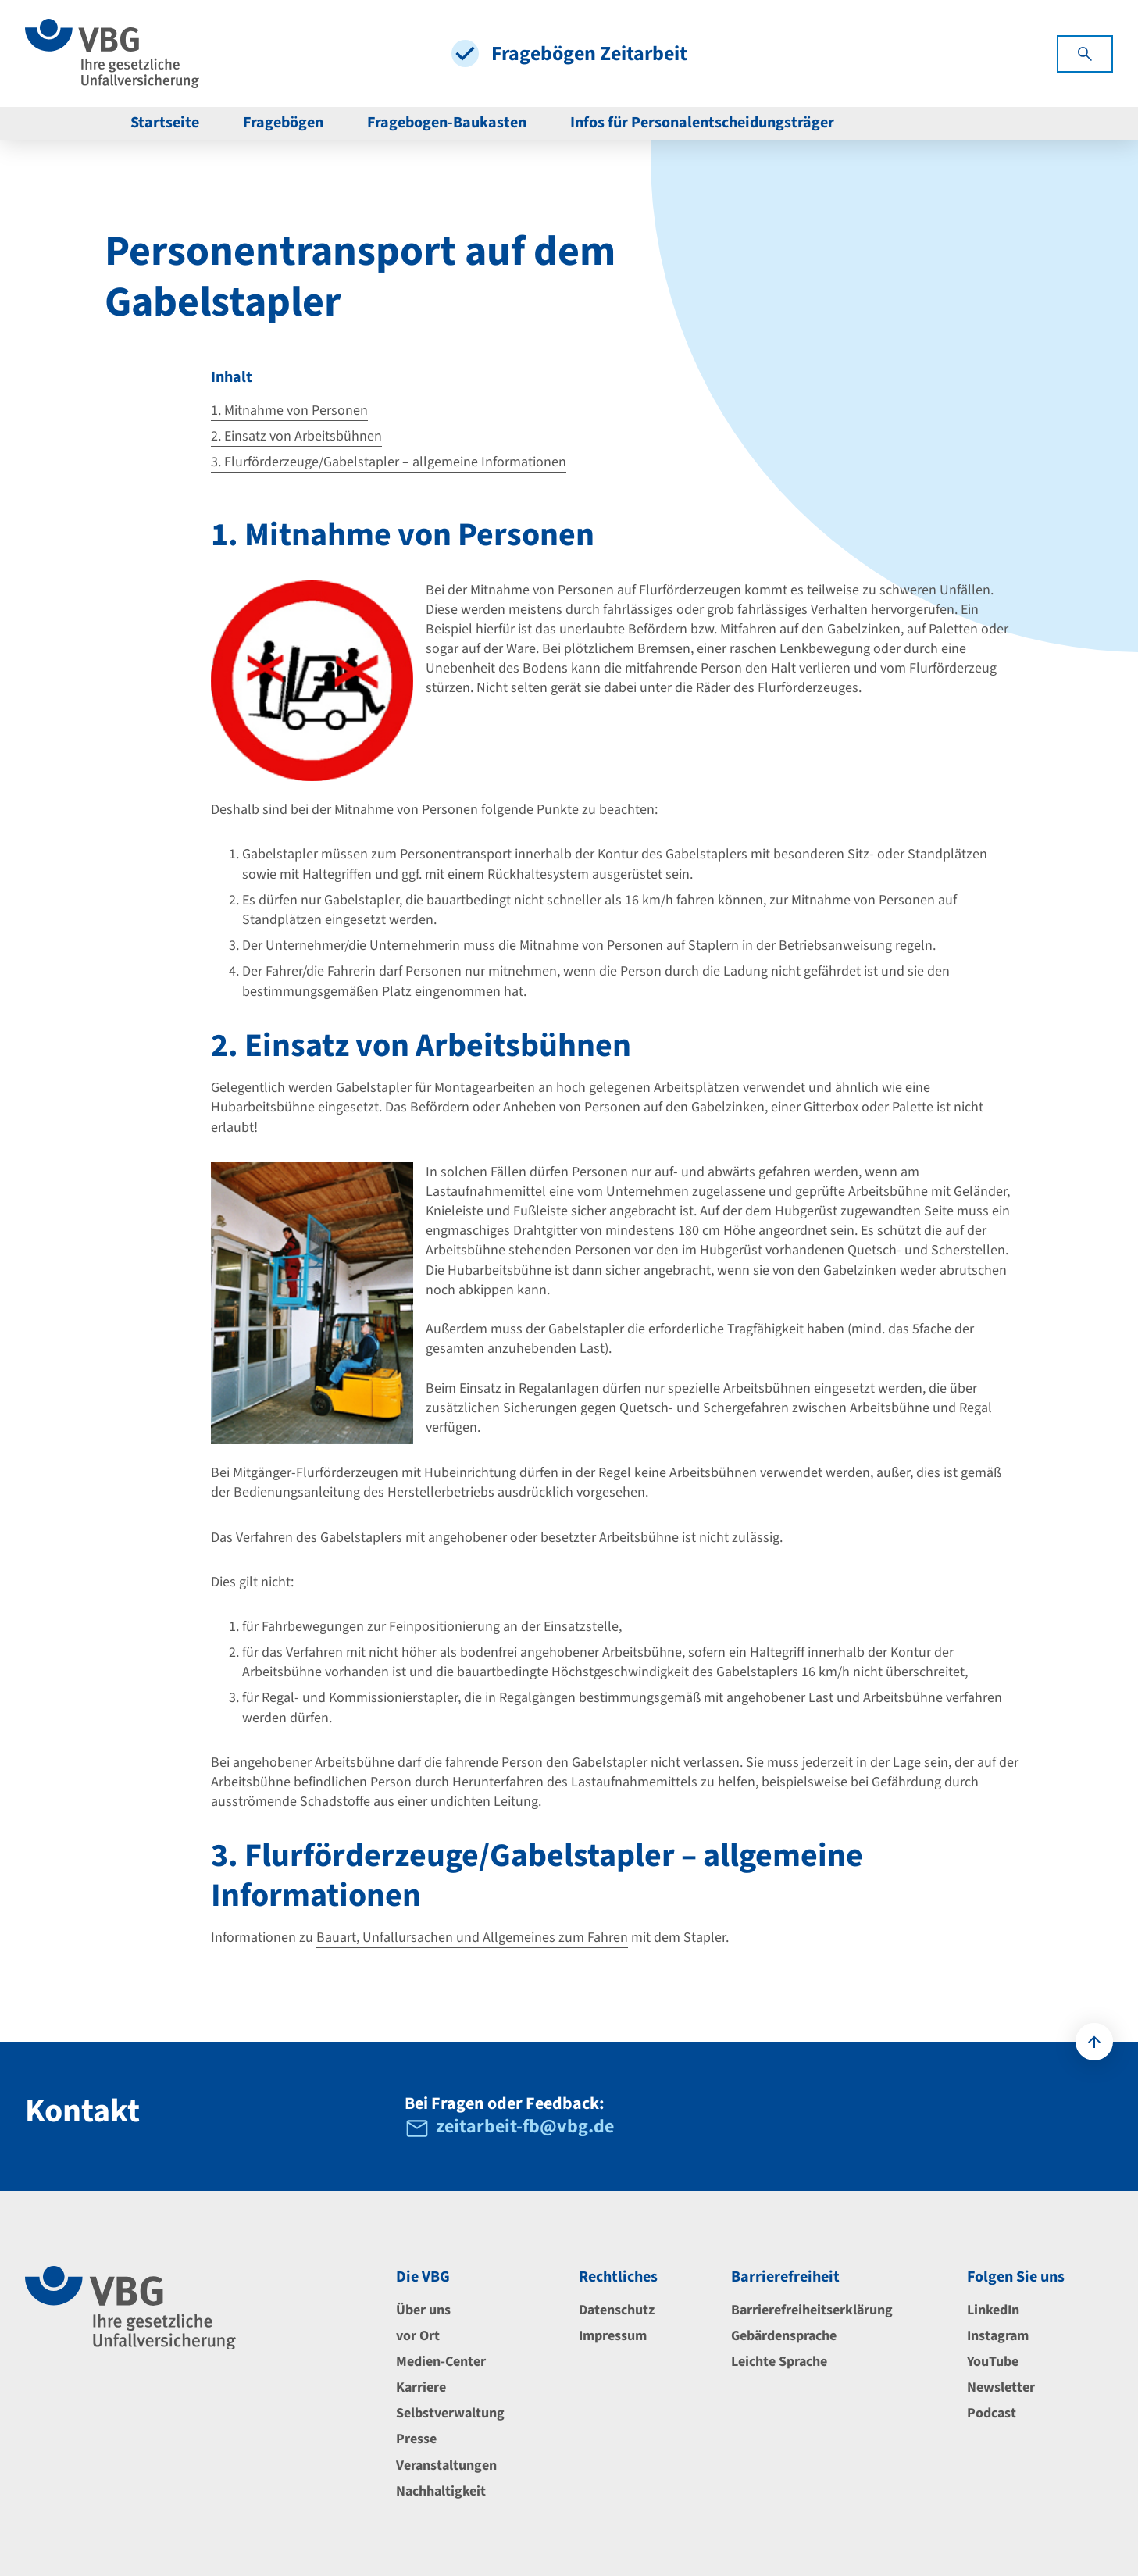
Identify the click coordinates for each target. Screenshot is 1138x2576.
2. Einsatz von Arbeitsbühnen (296, 436)
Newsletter (1001, 2387)
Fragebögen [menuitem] (283, 123)
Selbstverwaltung (450, 2413)
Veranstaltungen (446, 2465)
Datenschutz (617, 2310)
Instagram (998, 2336)
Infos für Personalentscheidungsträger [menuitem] (702, 123)
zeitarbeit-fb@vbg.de (525, 2128)
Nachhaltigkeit (441, 2491)
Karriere (421, 2387)
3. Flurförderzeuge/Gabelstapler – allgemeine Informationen (388, 462)
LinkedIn (993, 2310)
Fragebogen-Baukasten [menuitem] (446, 123)
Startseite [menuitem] (164, 123)
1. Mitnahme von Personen (289, 410)
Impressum (613, 2336)
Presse (416, 2439)
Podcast (991, 2413)
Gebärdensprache (784, 2336)
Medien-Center (441, 2361)
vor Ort (418, 2336)
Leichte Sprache (779, 2361)
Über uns (423, 2310)
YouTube (992, 2361)
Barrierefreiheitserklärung (812, 2310)
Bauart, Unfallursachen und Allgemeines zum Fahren (472, 1937)
